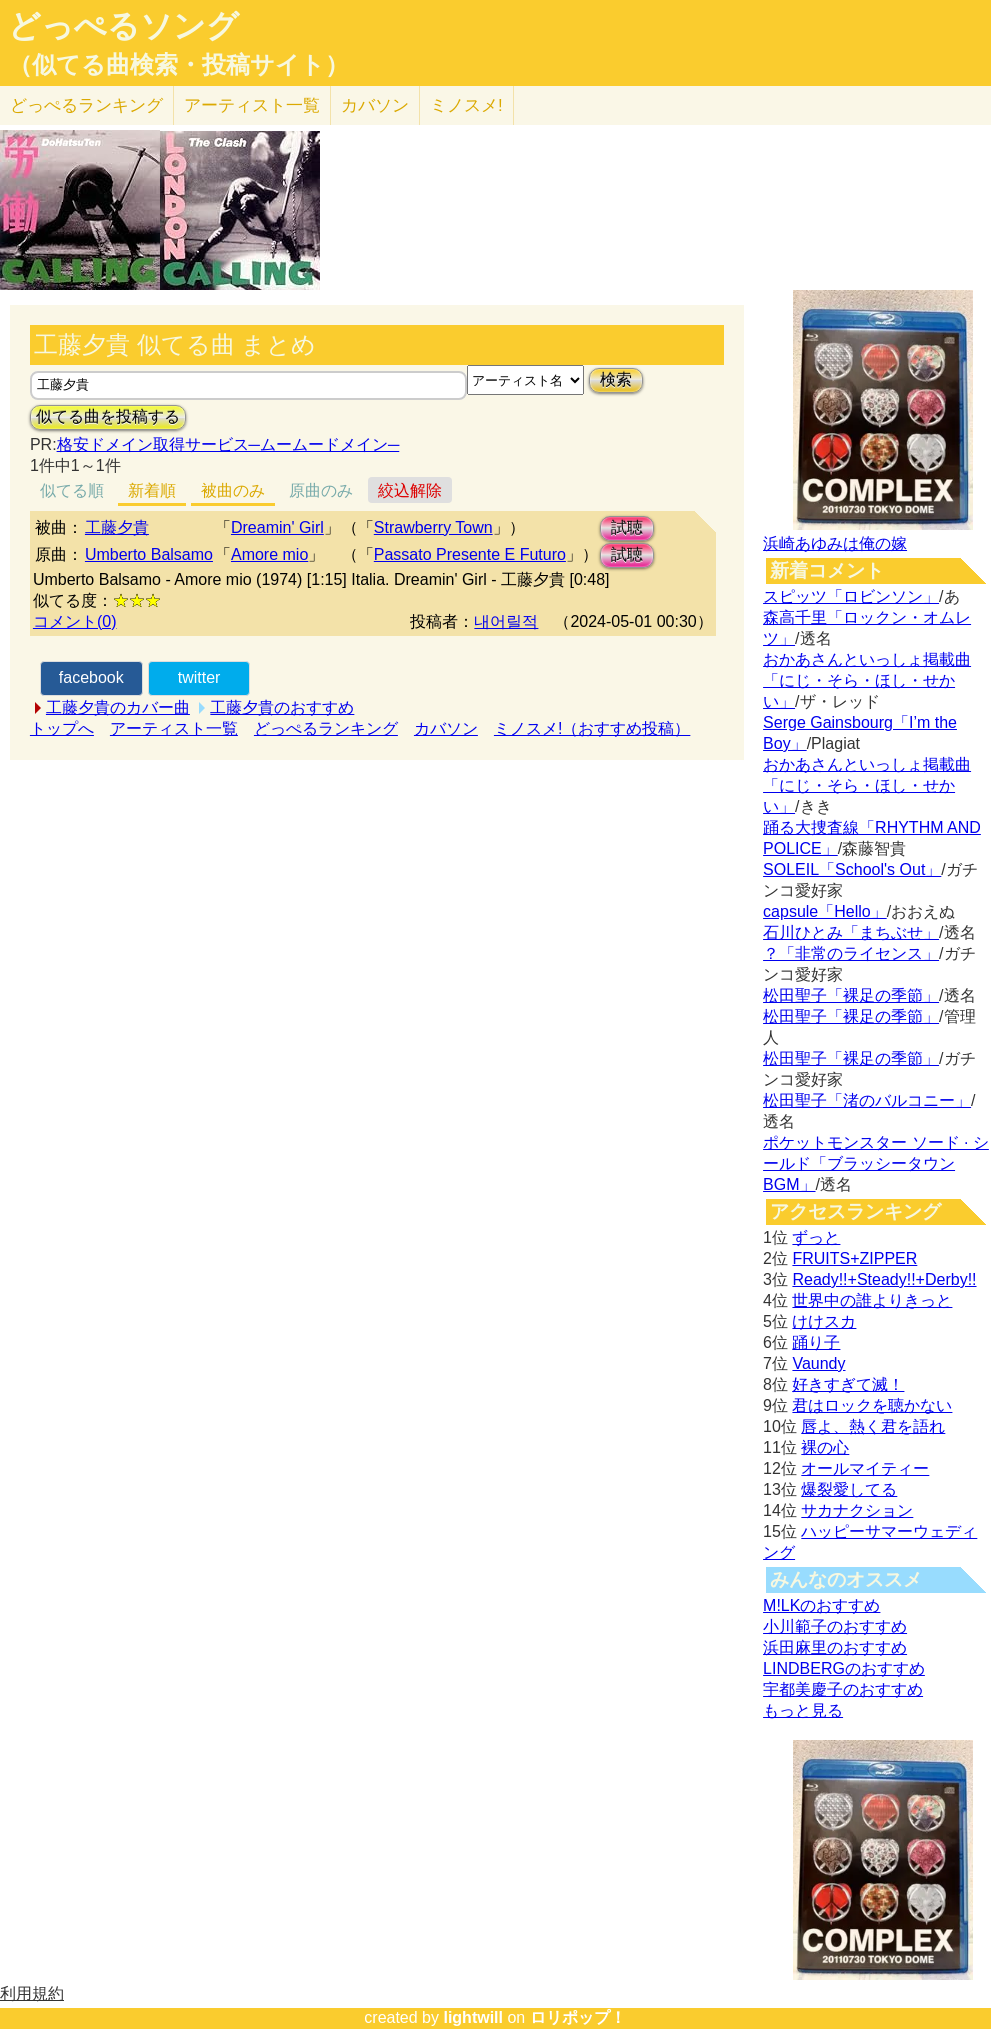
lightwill (473, 2017)
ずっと (816, 1237)
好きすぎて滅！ (848, 1384)
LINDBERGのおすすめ (844, 1668)
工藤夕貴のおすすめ (282, 707)
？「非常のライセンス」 (851, 953)
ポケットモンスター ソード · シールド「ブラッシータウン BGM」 (876, 1163)
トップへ (62, 728)
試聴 (627, 527)
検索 (616, 379)
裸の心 (825, 1447)
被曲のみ (233, 490)
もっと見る (803, 1710)
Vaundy (818, 1363)
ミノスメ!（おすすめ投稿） (592, 728)
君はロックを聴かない (872, 1405)
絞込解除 (410, 490)
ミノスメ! (466, 105)
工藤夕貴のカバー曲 (118, 707)
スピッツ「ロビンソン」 (851, 596)
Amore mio (269, 554)
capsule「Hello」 (825, 911)
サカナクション (857, 1510)
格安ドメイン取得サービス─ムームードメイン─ (228, 444)
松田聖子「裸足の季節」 (851, 995)
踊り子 (816, 1342)
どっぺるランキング (326, 728)
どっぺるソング (123, 26)
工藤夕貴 (117, 527)
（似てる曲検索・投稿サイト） (178, 65)
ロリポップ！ (578, 2017)
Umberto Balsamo (149, 554)
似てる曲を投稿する (108, 416)
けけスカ (824, 1321)
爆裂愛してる (849, 1489)
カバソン (375, 105)
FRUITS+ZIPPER (854, 1258)
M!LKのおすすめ (821, 1605)
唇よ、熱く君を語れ (873, 1426)
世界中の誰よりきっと (872, 1300)
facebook (91, 677)
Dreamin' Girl (277, 527)
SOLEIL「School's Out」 (852, 869)
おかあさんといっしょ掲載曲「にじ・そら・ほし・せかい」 (867, 680)
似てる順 (72, 490)
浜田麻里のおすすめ (835, 1647)
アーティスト (252, 105)
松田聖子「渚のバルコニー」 (867, 1100)
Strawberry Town (433, 527)
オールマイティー (865, 1468)
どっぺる (86, 105)
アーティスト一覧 (174, 728)
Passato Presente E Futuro (470, 554)
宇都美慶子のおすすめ (843, 1689)
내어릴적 (506, 621)
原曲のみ (321, 490)
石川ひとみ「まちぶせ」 (851, 932)
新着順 (152, 490)
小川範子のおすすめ (835, 1626)
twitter (199, 677)
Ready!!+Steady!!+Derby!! (884, 1279)
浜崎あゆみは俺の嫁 (835, 543)
